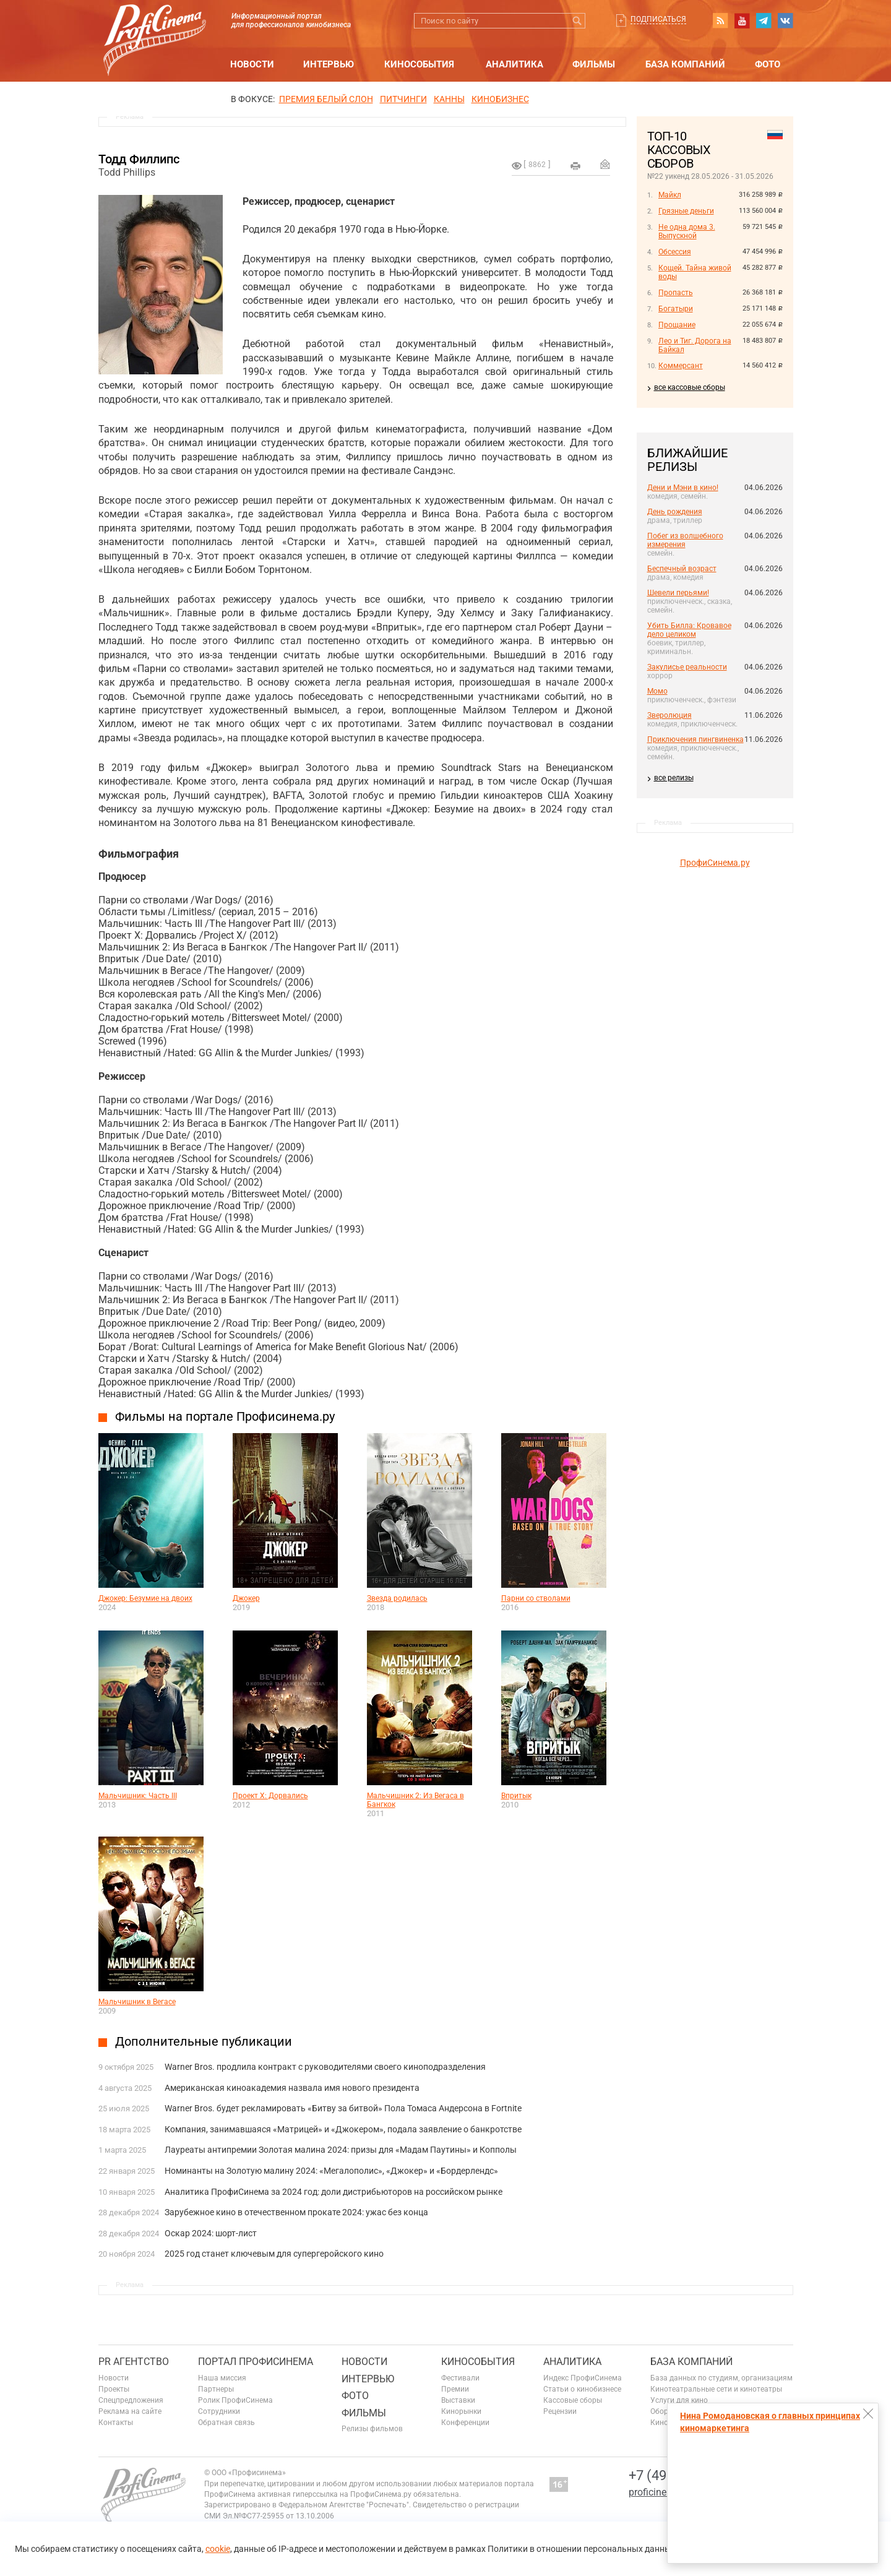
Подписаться (658, 19)
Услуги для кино (679, 2400)
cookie (217, 2549)
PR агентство (133, 2361)
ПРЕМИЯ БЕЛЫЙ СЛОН (326, 99)
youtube (742, 20)
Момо (657, 691)
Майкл (669, 195)
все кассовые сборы (689, 387)
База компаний (685, 64)
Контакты (115, 2422)
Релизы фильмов (372, 2428)
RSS (720, 20)
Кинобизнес (500, 99)
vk (785, 20)
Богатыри (675, 308)
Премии (455, 2389)
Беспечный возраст (682, 568)
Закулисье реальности (687, 667)
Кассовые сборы (572, 2400)
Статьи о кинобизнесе (582, 2389)
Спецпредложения (130, 2400)
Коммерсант (680, 365)
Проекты (113, 2389)
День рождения (674, 511)
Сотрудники (219, 2411)
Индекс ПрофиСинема (582, 2378)
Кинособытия (419, 64)
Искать (577, 20)
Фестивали (460, 2378)
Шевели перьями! (678, 592)
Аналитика (514, 64)
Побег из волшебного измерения (685, 540)
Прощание (676, 325)
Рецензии (560, 2411)
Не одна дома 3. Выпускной (686, 231)
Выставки (458, 2400)
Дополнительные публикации (203, 2041)
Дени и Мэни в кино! (682, 487)
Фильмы (593, 64)
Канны (449, 99)
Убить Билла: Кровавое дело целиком (689, 630)
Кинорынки (461, 2411)
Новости (252, 64)
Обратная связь (226, 2422)
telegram (763, 20)
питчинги (403, 99)
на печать (575, 166)
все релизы (674, 777)
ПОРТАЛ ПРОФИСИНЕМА (255, 2361)
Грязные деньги (686, 211)
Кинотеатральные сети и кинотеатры (716, 2389)
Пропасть (675, 292)
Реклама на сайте (129, 2411)
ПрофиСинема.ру (715, 863)
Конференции (465, 2422)
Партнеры (216, 2389)
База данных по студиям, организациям (721, 2378)
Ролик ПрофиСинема (235, 2400)
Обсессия (674, 252)
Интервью (328, 64)
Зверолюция (669, 715)
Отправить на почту (605, 164)
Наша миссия (222, 2378)
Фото (767, 64)
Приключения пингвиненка (695, 739)
